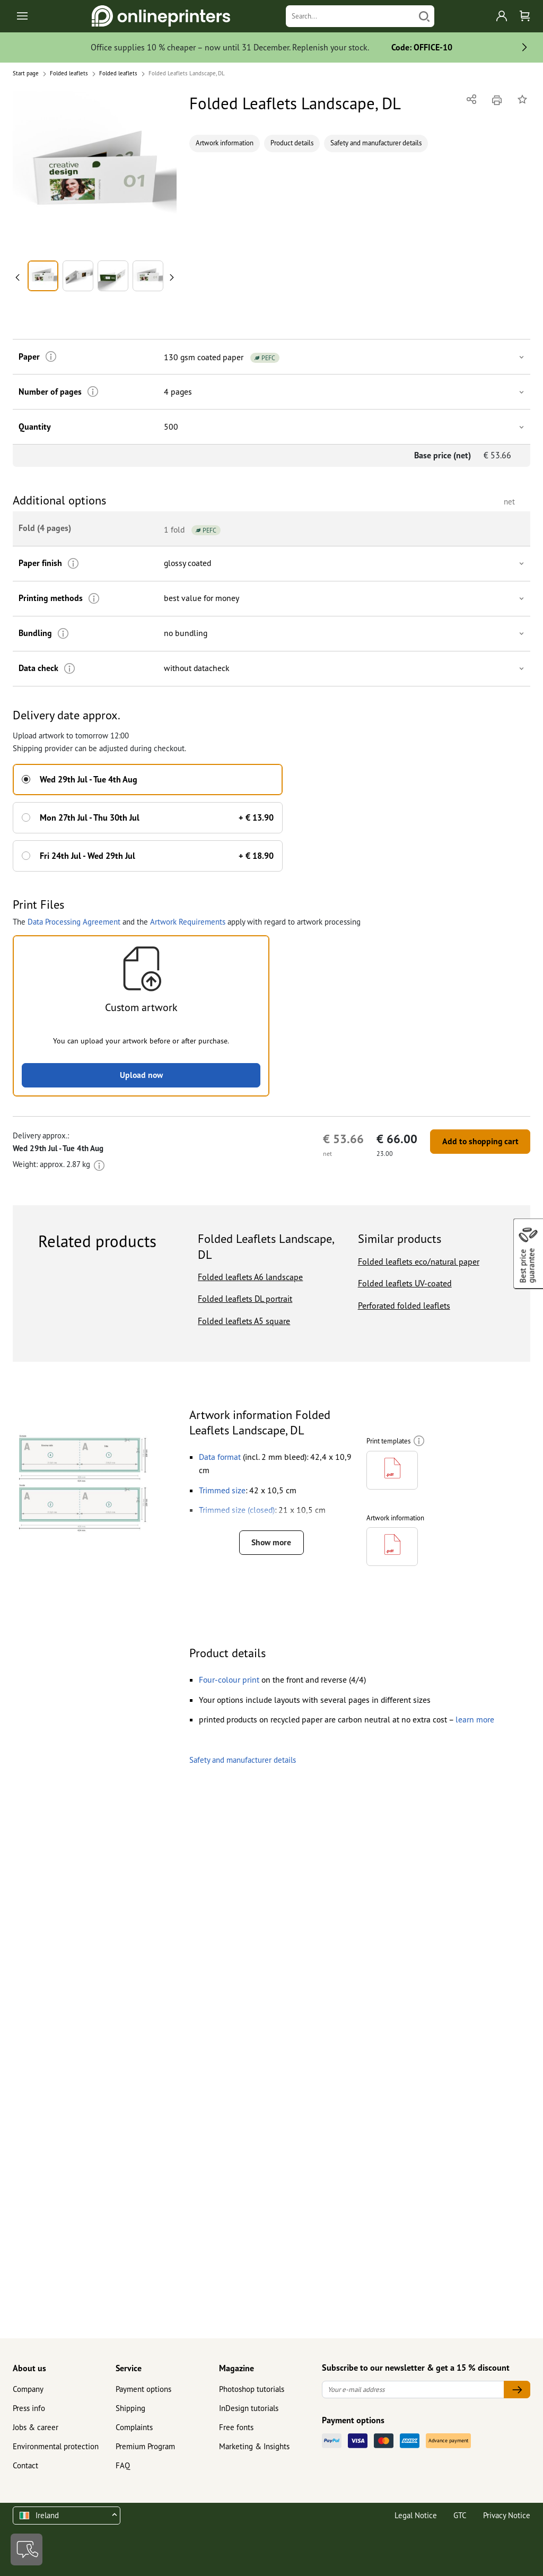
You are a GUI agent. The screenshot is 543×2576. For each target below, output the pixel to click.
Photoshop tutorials (251, 2389)
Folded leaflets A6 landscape (250, 1275)
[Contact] (26, 2549)
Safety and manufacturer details (376, 142)
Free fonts (236, 2427)
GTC (460, 2515)
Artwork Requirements (187, 920)
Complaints (134, 2427)
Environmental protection (56, 2446)
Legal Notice (416, 2515)
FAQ (123, 2465)
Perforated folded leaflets (404, 1304)
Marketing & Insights (254, 2446)
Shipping (130, 2408)
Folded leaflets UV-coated (405, 1282)
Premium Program (145, 2446)
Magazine (236, 2368)
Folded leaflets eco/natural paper (418, 1260)
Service (129, 2368)
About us (29, 2368)
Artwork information (224, 142)
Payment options (143, 2389)
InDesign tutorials (248, 2408)
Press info (29, 2408)
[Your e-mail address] (413, 2389)
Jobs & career (35, 2427)
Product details (291, 142)
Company (28, 2389)
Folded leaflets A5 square (244, 1320)
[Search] (350, 16)
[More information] (49, 356)
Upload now (141, 1074)
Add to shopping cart (478, 1140)
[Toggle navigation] (23, 16)
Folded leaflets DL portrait (245, 1298)
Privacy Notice (506, 2515)
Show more (271, 1541)
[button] (95, 173)
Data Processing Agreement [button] (74, 920)
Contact (25, 2465)
